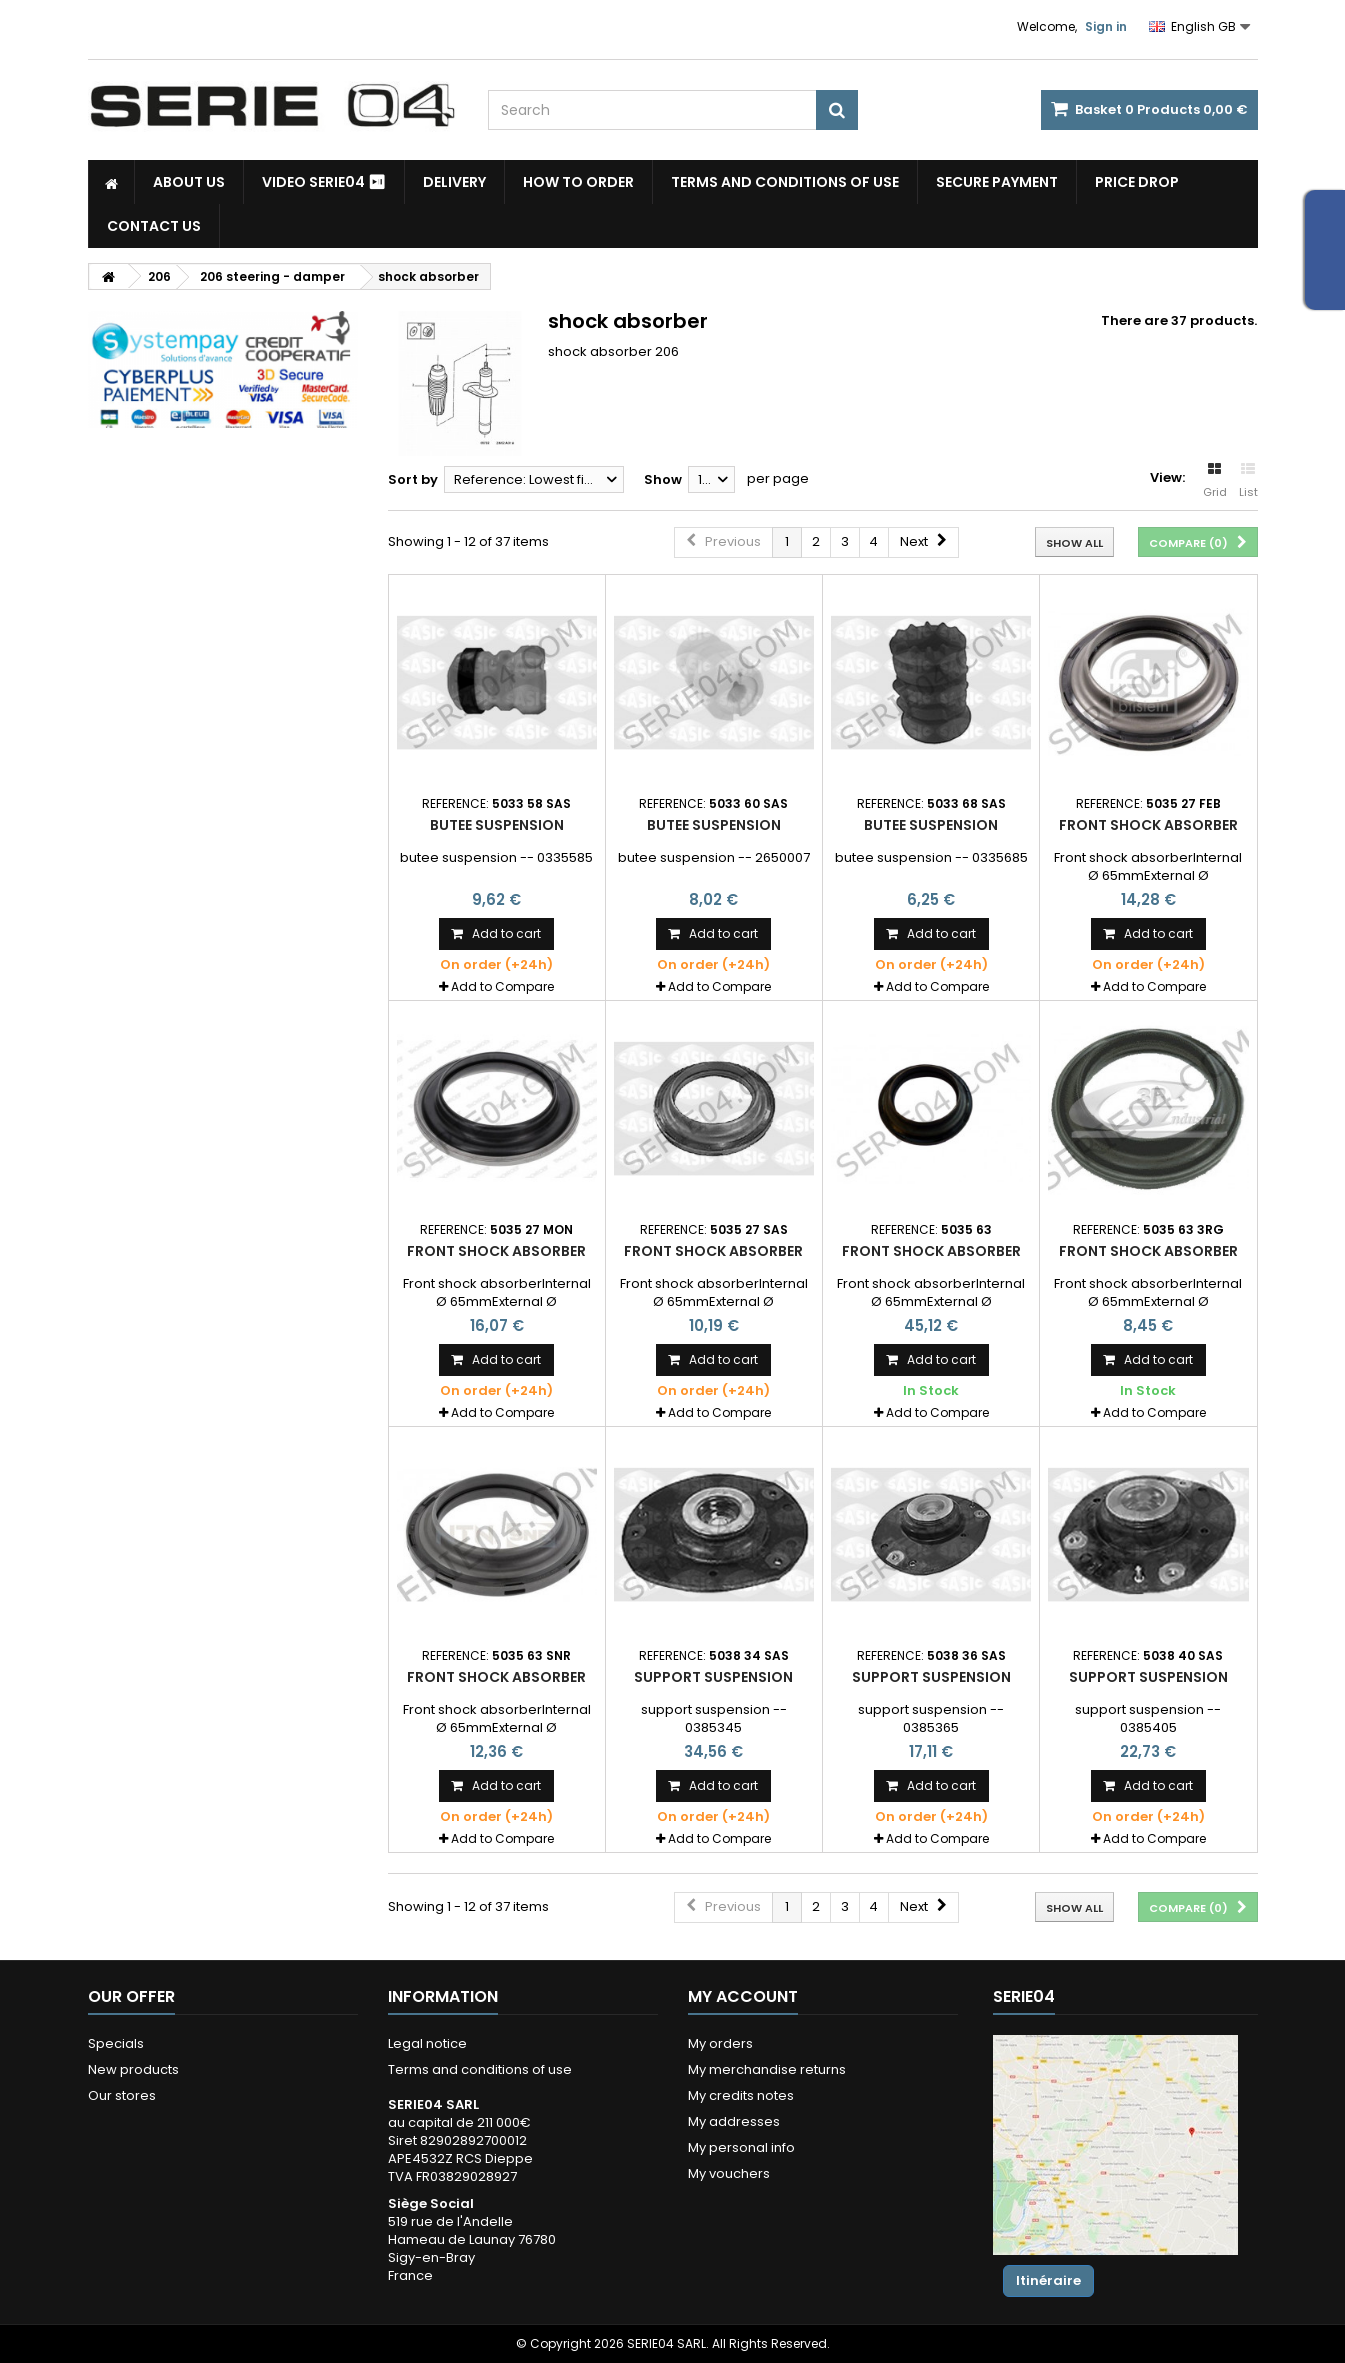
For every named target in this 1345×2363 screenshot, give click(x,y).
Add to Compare (502, 986)
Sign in (1106, 26)
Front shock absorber (1148, 825)
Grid (1215, 481)
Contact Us (154, 226)
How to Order (578, 182)
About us (189, 182)
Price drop (1137, 182)
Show (663, 479)
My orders (720, 2043)
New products (133, 2069)
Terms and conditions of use (785, 182)
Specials (116, 2043)
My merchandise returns (767, 2069)
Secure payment (997, 182)
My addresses (734, 2121)
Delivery (454, 182)
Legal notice (427, 2043)
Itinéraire (1048, 2280)
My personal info (741, 2147)
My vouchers (729, 2173)
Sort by (413, 479)
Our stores (122, 2095)
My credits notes (741, 2095)
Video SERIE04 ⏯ (324, 182)
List (1248, 481)
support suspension (713, 1677)
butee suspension (497, 825)
